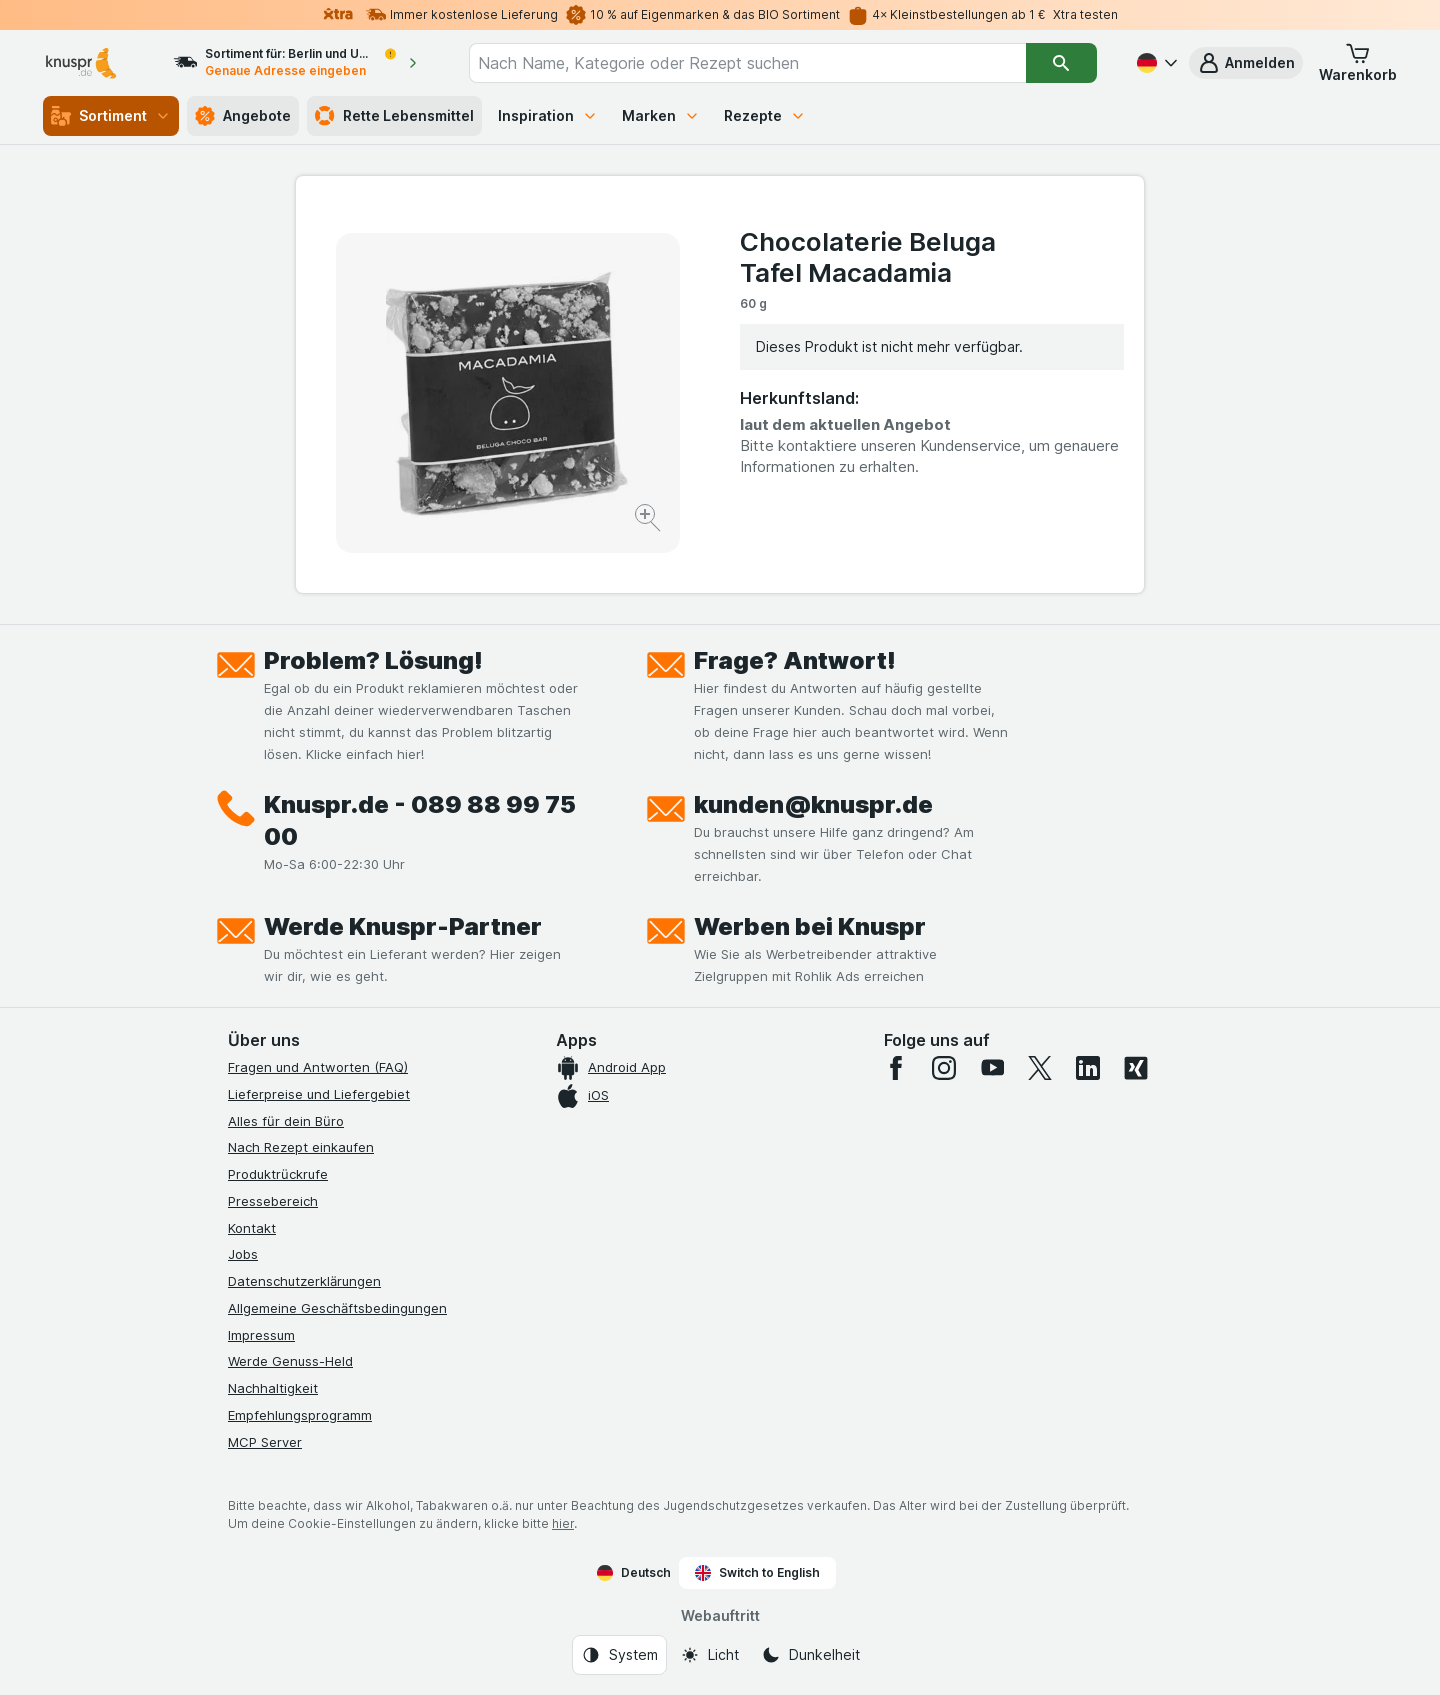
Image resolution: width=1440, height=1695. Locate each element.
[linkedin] (1088, 1068)
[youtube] (992, 1068)
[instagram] (944, 1068)
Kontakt (252, 1228)
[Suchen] (1061, 63)
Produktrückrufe (278, 1174)
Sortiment (111, 116)
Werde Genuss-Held (290, 1361)
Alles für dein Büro (286, 1121)
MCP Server (265, 1442)
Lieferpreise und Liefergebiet (319, 1094)
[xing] (1136, 1068)
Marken (661, 115)
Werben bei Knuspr (810, 926)
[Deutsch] (1155, 63)
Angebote (243, 116)
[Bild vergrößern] (649, 520)
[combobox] (747, 63)
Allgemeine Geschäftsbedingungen (337, 1308)
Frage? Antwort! (795, 660)
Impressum (261, 1335)
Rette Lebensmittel (394, 116)
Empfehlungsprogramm (300, 1415)
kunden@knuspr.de (813, 804)
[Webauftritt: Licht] (709, 1655)
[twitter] (1040, 1068)
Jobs (243, 1254)
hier (563, 1523)
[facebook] (896, 1068)
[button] (1246, 63)
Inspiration (548, 115)
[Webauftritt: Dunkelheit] (810, 1655)
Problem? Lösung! (373, 660)
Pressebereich (273, 1201)
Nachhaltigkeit (273, 1388)
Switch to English (757, 1573)
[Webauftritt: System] (619, 1655)
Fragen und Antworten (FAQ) (318, 1067)
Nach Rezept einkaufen (301, 1147)
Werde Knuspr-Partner (403, 926)
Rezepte (765, 115)
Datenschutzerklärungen (304, 1281)
